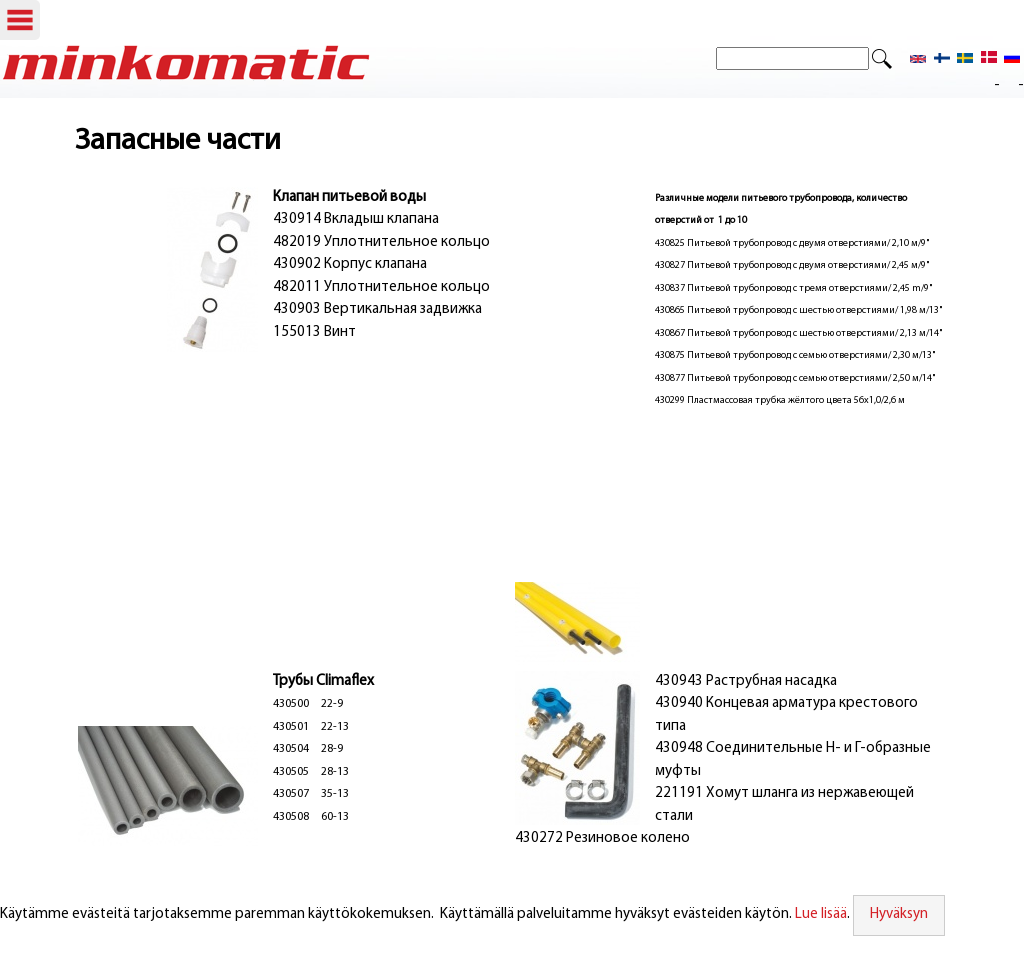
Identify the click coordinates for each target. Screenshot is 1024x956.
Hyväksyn (899, 914)
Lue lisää (821, 914)
